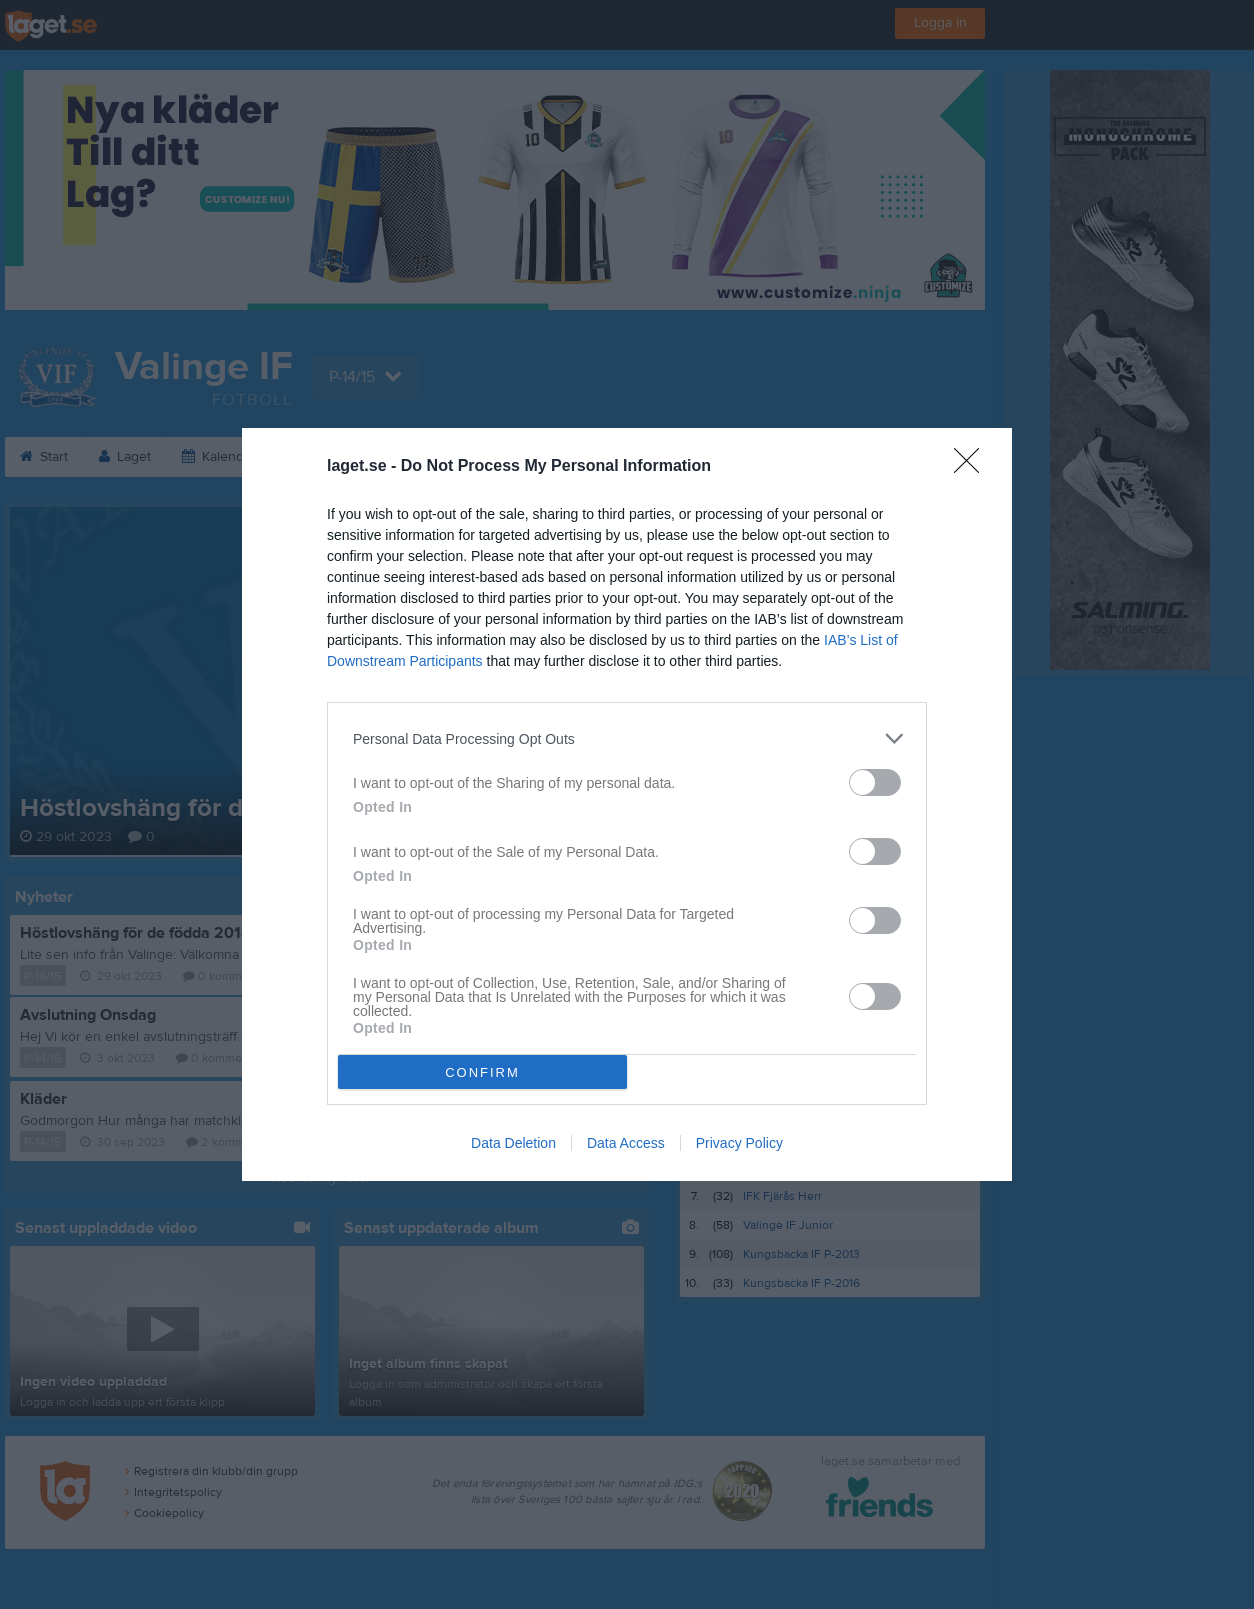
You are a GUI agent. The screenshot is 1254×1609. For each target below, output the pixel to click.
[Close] (973, 467)
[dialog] (627, 804)
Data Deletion (513, 1143)
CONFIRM (482, 1072)
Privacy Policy (739, 1143)
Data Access (626, 1143)
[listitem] (627, 738)
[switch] (875, 782)
